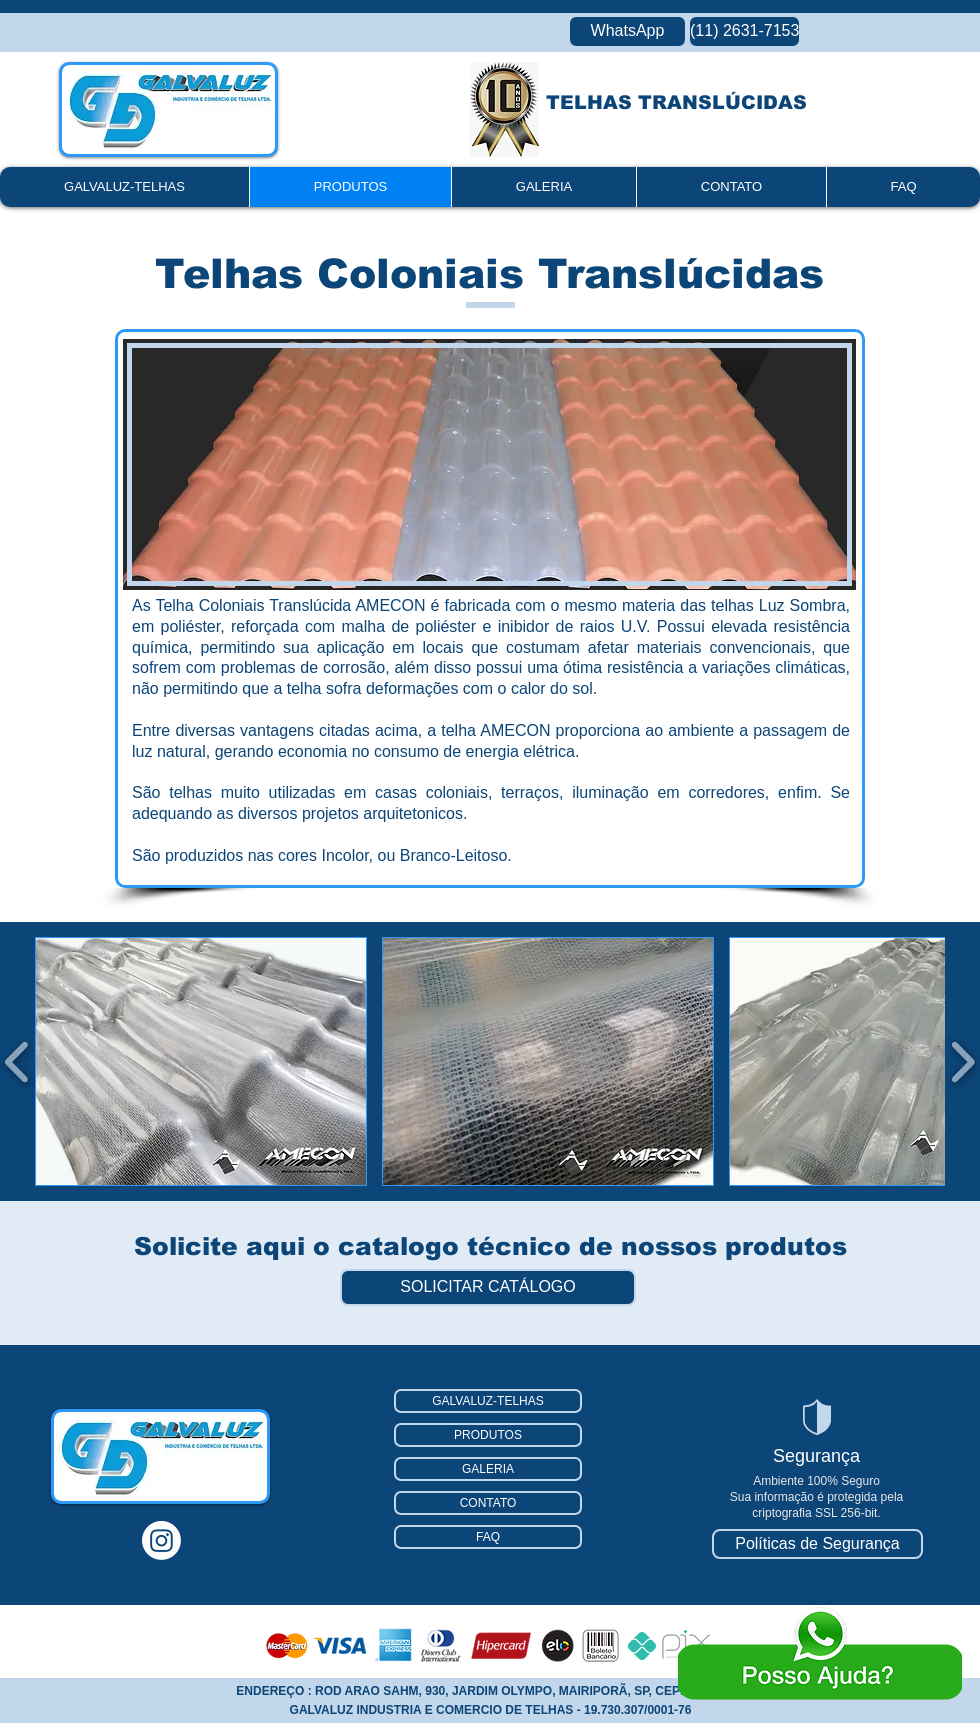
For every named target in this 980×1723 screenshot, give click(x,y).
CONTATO (488, 1503)
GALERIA (488, 1469)
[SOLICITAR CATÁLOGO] (488, 1287)
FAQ (488, 1537)
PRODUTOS (488, 1435)
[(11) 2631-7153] (744, 31)
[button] (201, 1061)
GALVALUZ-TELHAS (488, 1401)
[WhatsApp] (627, 31)
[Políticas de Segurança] (817, 1544)
